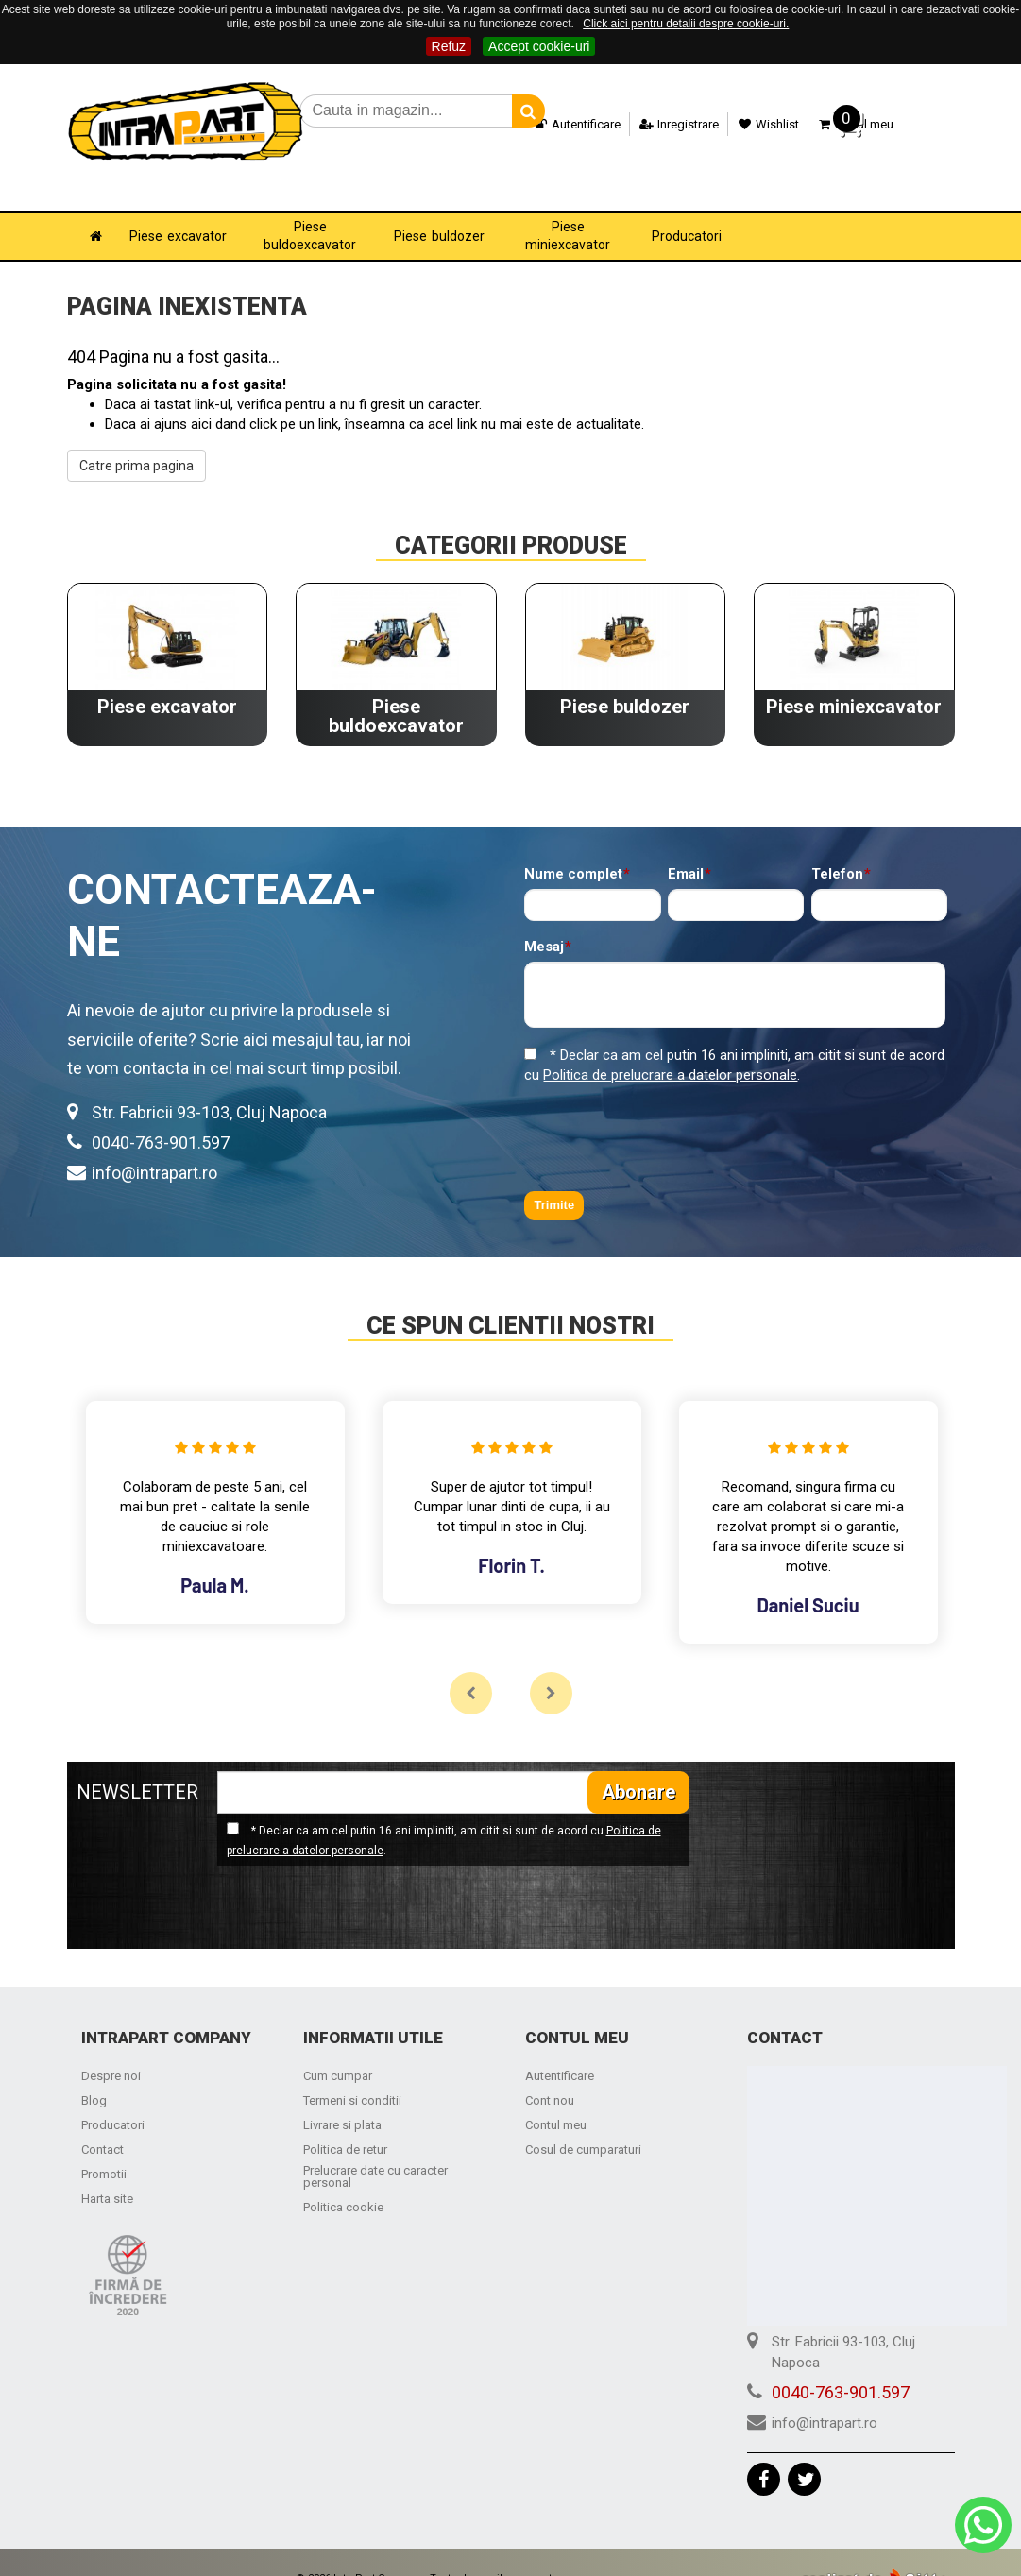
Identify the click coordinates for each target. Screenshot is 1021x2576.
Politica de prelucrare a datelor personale (670, 1048)
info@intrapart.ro (154, 1146)
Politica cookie (343, 2181)
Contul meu (556, 2098)
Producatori (113, 2098)
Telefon (837, 848)
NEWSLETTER (137, 1765)
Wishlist (754, 124)
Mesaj (544, 920)
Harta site (107, 2172)
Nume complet (573, 848)
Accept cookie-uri (538, 46)
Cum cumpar (337, 2049)
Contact (102, 2123)
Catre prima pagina (136, 439)
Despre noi (111, 2049)
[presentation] (667, 1112)
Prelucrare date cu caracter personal (375, 2150)
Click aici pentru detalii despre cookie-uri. (686, 23)
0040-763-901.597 (161, 1116)
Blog (94, 2074)
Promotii (104, 2147)
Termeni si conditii (352, 2074)
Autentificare (563, 124)
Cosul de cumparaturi (583, 2123)
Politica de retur (345, 2123)
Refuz (449, 46)
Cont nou (549, 2074)
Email (686, 848)
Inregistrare (664, 124)
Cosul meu (841, 124)
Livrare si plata (342, 2098)
